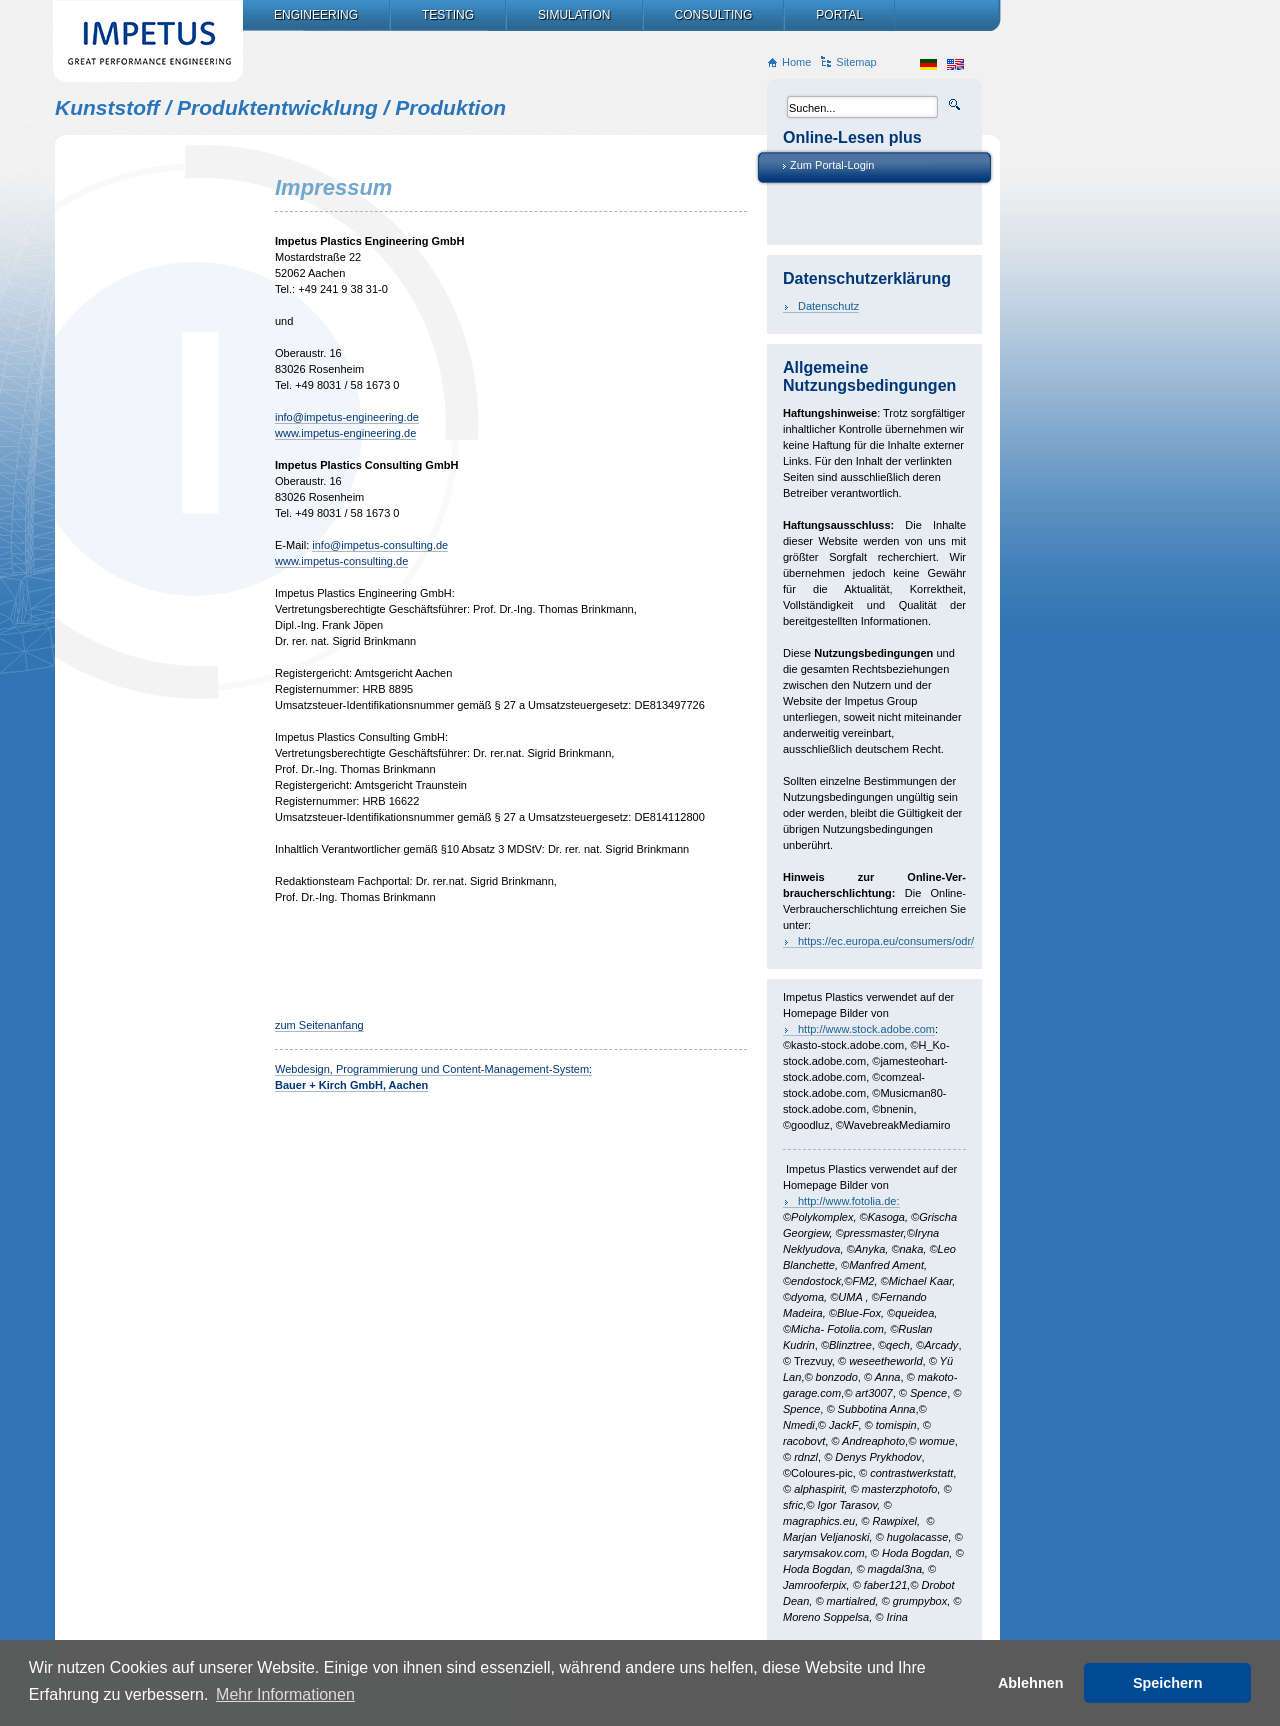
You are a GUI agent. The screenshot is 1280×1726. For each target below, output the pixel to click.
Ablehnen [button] (1031, 1683)
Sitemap (856, 62)
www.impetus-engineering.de (345, 433)
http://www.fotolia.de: (849, 1201)
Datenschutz (828, 306)
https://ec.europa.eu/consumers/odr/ (886, 941)
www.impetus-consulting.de (341, 561)
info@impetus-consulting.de (380, 545)
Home (796, 62)
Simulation (574, 15)
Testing (448, 15)
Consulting (714, 15)
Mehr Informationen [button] (285, 1694)
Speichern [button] (1168, 1683)
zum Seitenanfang (319, 1025)
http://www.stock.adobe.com (866, 1029)
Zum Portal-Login (832, 165)
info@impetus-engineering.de (347, 417)
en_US (955, 64)
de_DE (928, 64)
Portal (839, 15)
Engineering (316, 15)
